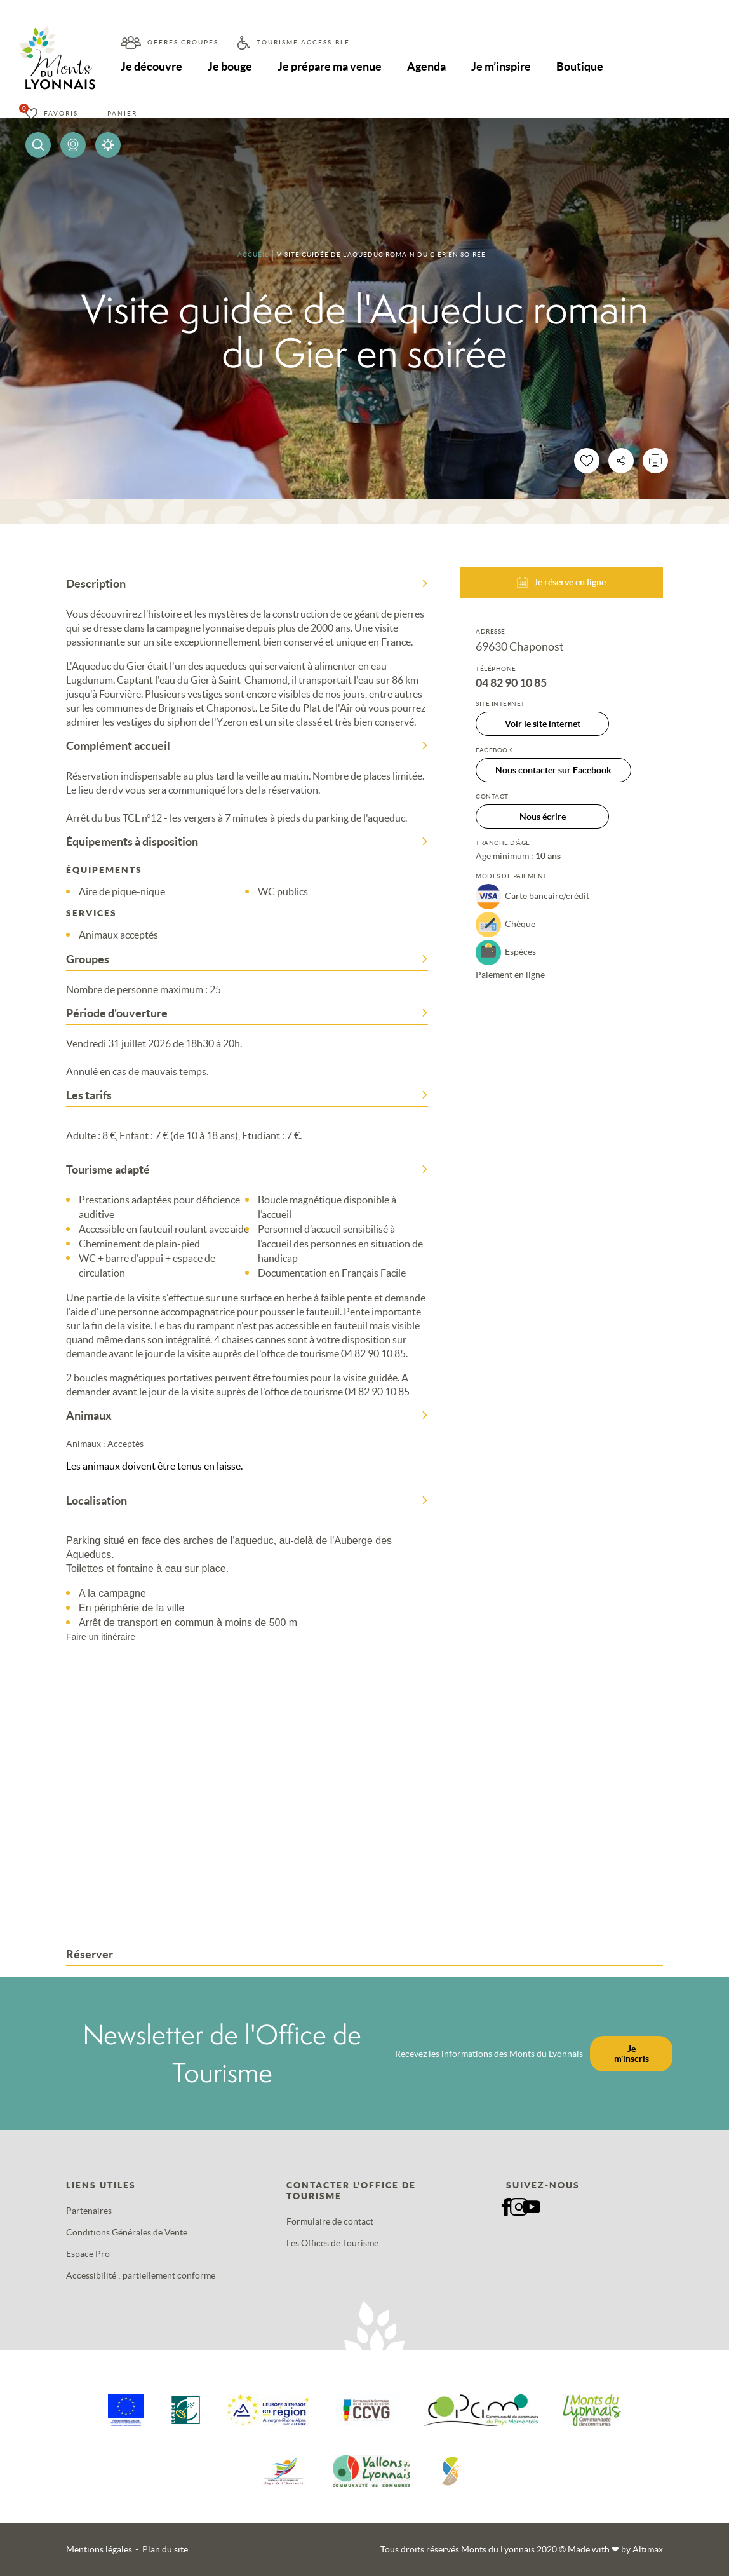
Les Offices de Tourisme (332, 2243)
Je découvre (151, 66)
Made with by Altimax (615, 2549)
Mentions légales (99, 2549)
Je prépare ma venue (330, 66)
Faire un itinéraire (108, 1637)
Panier (122, 113)
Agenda (426, 66)
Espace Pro (88, 2254)
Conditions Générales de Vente (126, 2232)
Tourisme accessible (303, 42)
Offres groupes (182, 42)
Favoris (61, 113)
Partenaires (89, 2211)
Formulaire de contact (329, 2221)
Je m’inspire (501, 66)
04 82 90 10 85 (511, 683)
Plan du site (165, 2549)
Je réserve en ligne (561, 582)
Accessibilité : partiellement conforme (140, 2275)
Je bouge (230, 66)
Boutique (579, 66)
